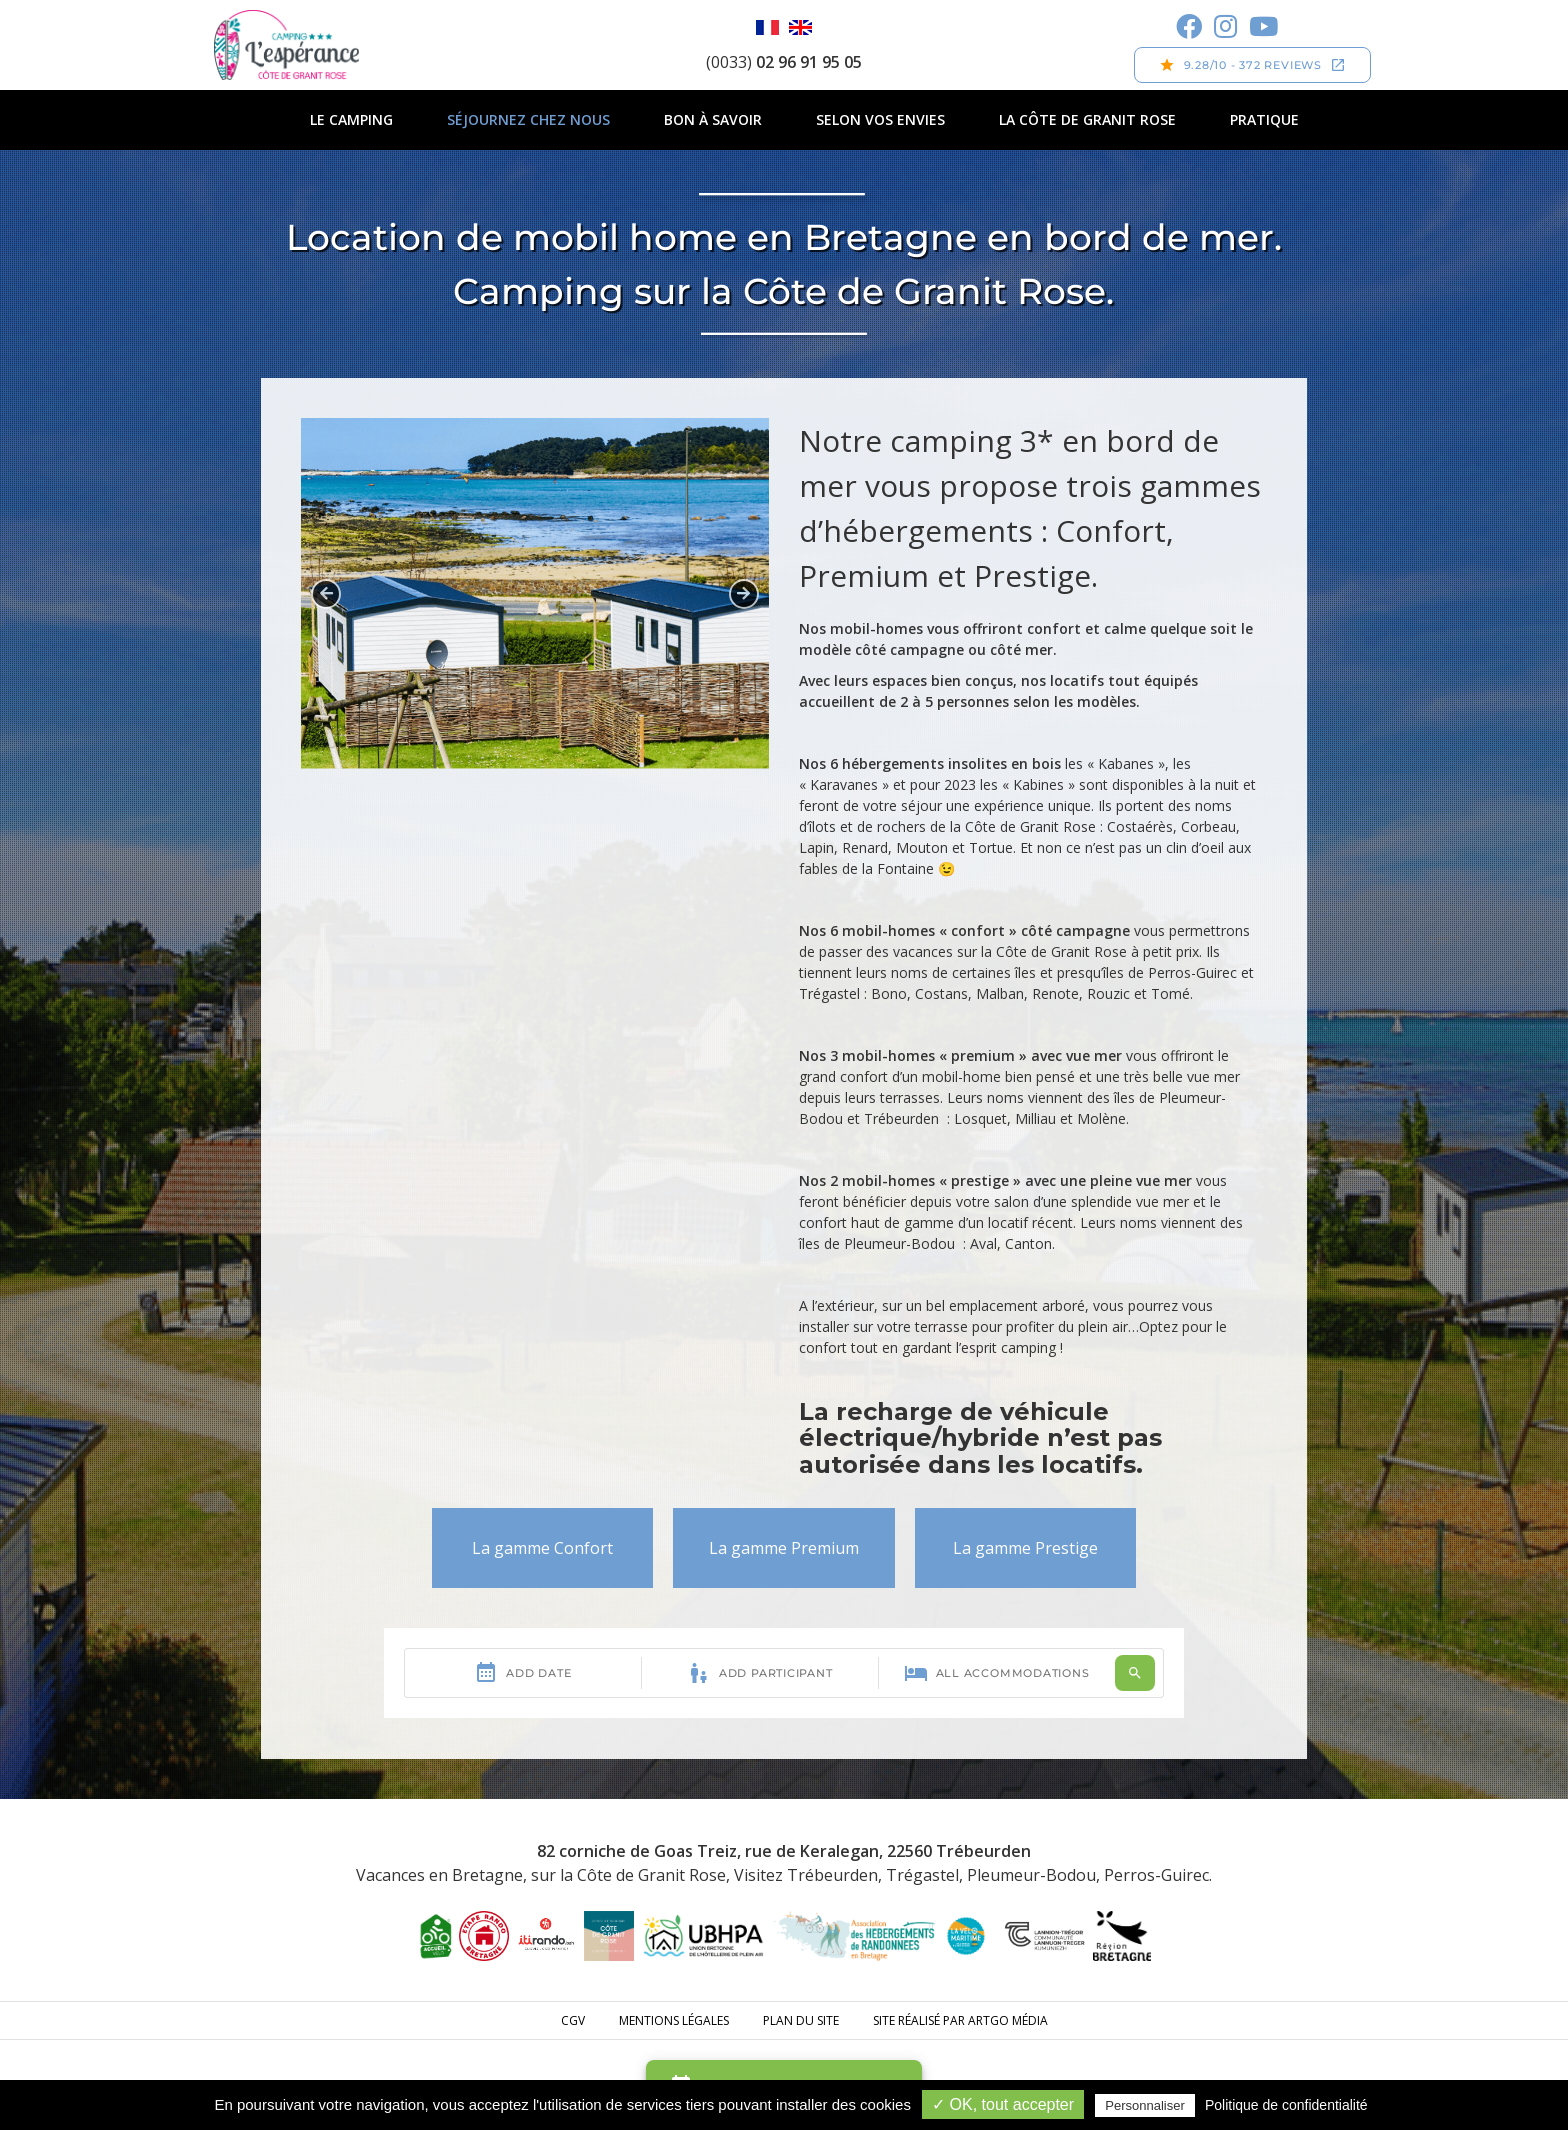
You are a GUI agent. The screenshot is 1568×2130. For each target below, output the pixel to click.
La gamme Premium (784, 1548)
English (800, 27)
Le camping (351, 119)
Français (767, 27)
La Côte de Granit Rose (1087, 119)
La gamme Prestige (1025, 1548)
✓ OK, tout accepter (1003, 2104)
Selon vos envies (880, 119)
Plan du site (801, 2020)
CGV (573, 2020)
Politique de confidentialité (1286, 2105)
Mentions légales (674, 2020)
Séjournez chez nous (528, 119)
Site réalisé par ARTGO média (960, 2020)
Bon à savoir (713, 119)
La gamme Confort (542, 1548)
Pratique (1264, 119)
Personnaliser (1145, 2105)
